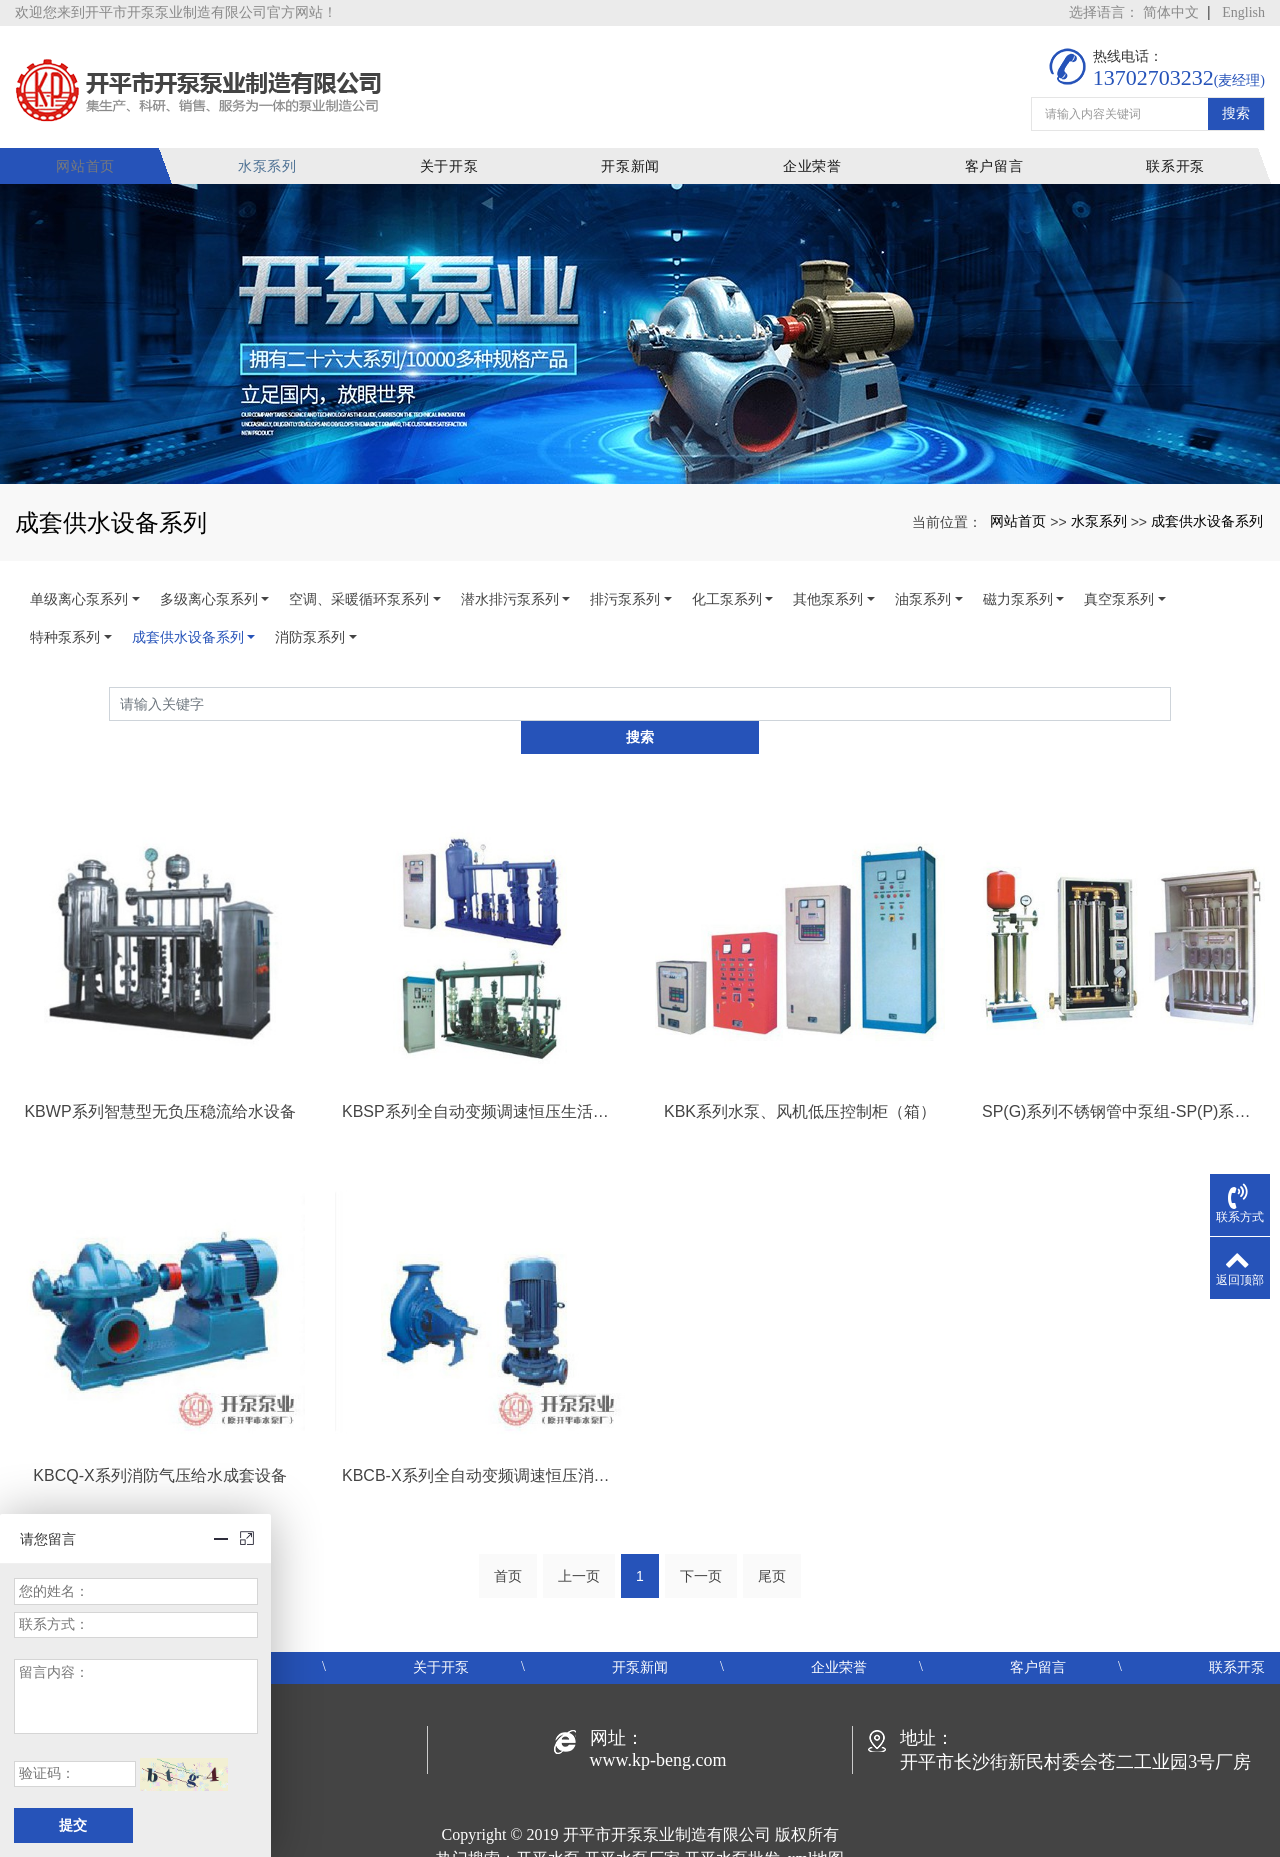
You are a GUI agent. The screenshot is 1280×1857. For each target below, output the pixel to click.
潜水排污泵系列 (510, 587)
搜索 (1236, 102)
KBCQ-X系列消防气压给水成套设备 (159, 1429)
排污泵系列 (625, 587)
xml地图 (816, 1813)
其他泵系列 (828, 587)
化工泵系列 (727, 587)
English (1243, 12)
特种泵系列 (65, 625)
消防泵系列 (310, 625)
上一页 (579, 1531)
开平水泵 (548, 1813)
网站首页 (104, 154)
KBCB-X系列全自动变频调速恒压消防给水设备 (480, 1429)
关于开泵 (461, 154)
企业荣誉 (818, 154)
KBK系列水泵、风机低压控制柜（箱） (800, 1065)
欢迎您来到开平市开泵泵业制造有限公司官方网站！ (176, 12)
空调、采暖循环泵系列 (359, 587)
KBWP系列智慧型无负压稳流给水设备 (159, 1065)
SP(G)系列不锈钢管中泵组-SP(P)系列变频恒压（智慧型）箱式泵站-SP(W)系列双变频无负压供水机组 (1120, 1065)
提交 (73, 1825)
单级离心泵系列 (79, 587)
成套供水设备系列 (1207, 508)
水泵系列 (282, 154)
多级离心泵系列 (209, 587)
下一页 (701, 1531)
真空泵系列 (1119, 587)
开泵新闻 (640, 154)
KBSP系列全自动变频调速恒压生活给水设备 (480, 1065)
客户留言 (997, 154)
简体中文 (1171, 12)
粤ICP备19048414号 (640, 1837)
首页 (508, 1531)
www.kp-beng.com (658, 1715)
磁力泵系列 (1018, 587)
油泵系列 (923, 587)
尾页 (772, 1531)
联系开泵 (1175, 154)
